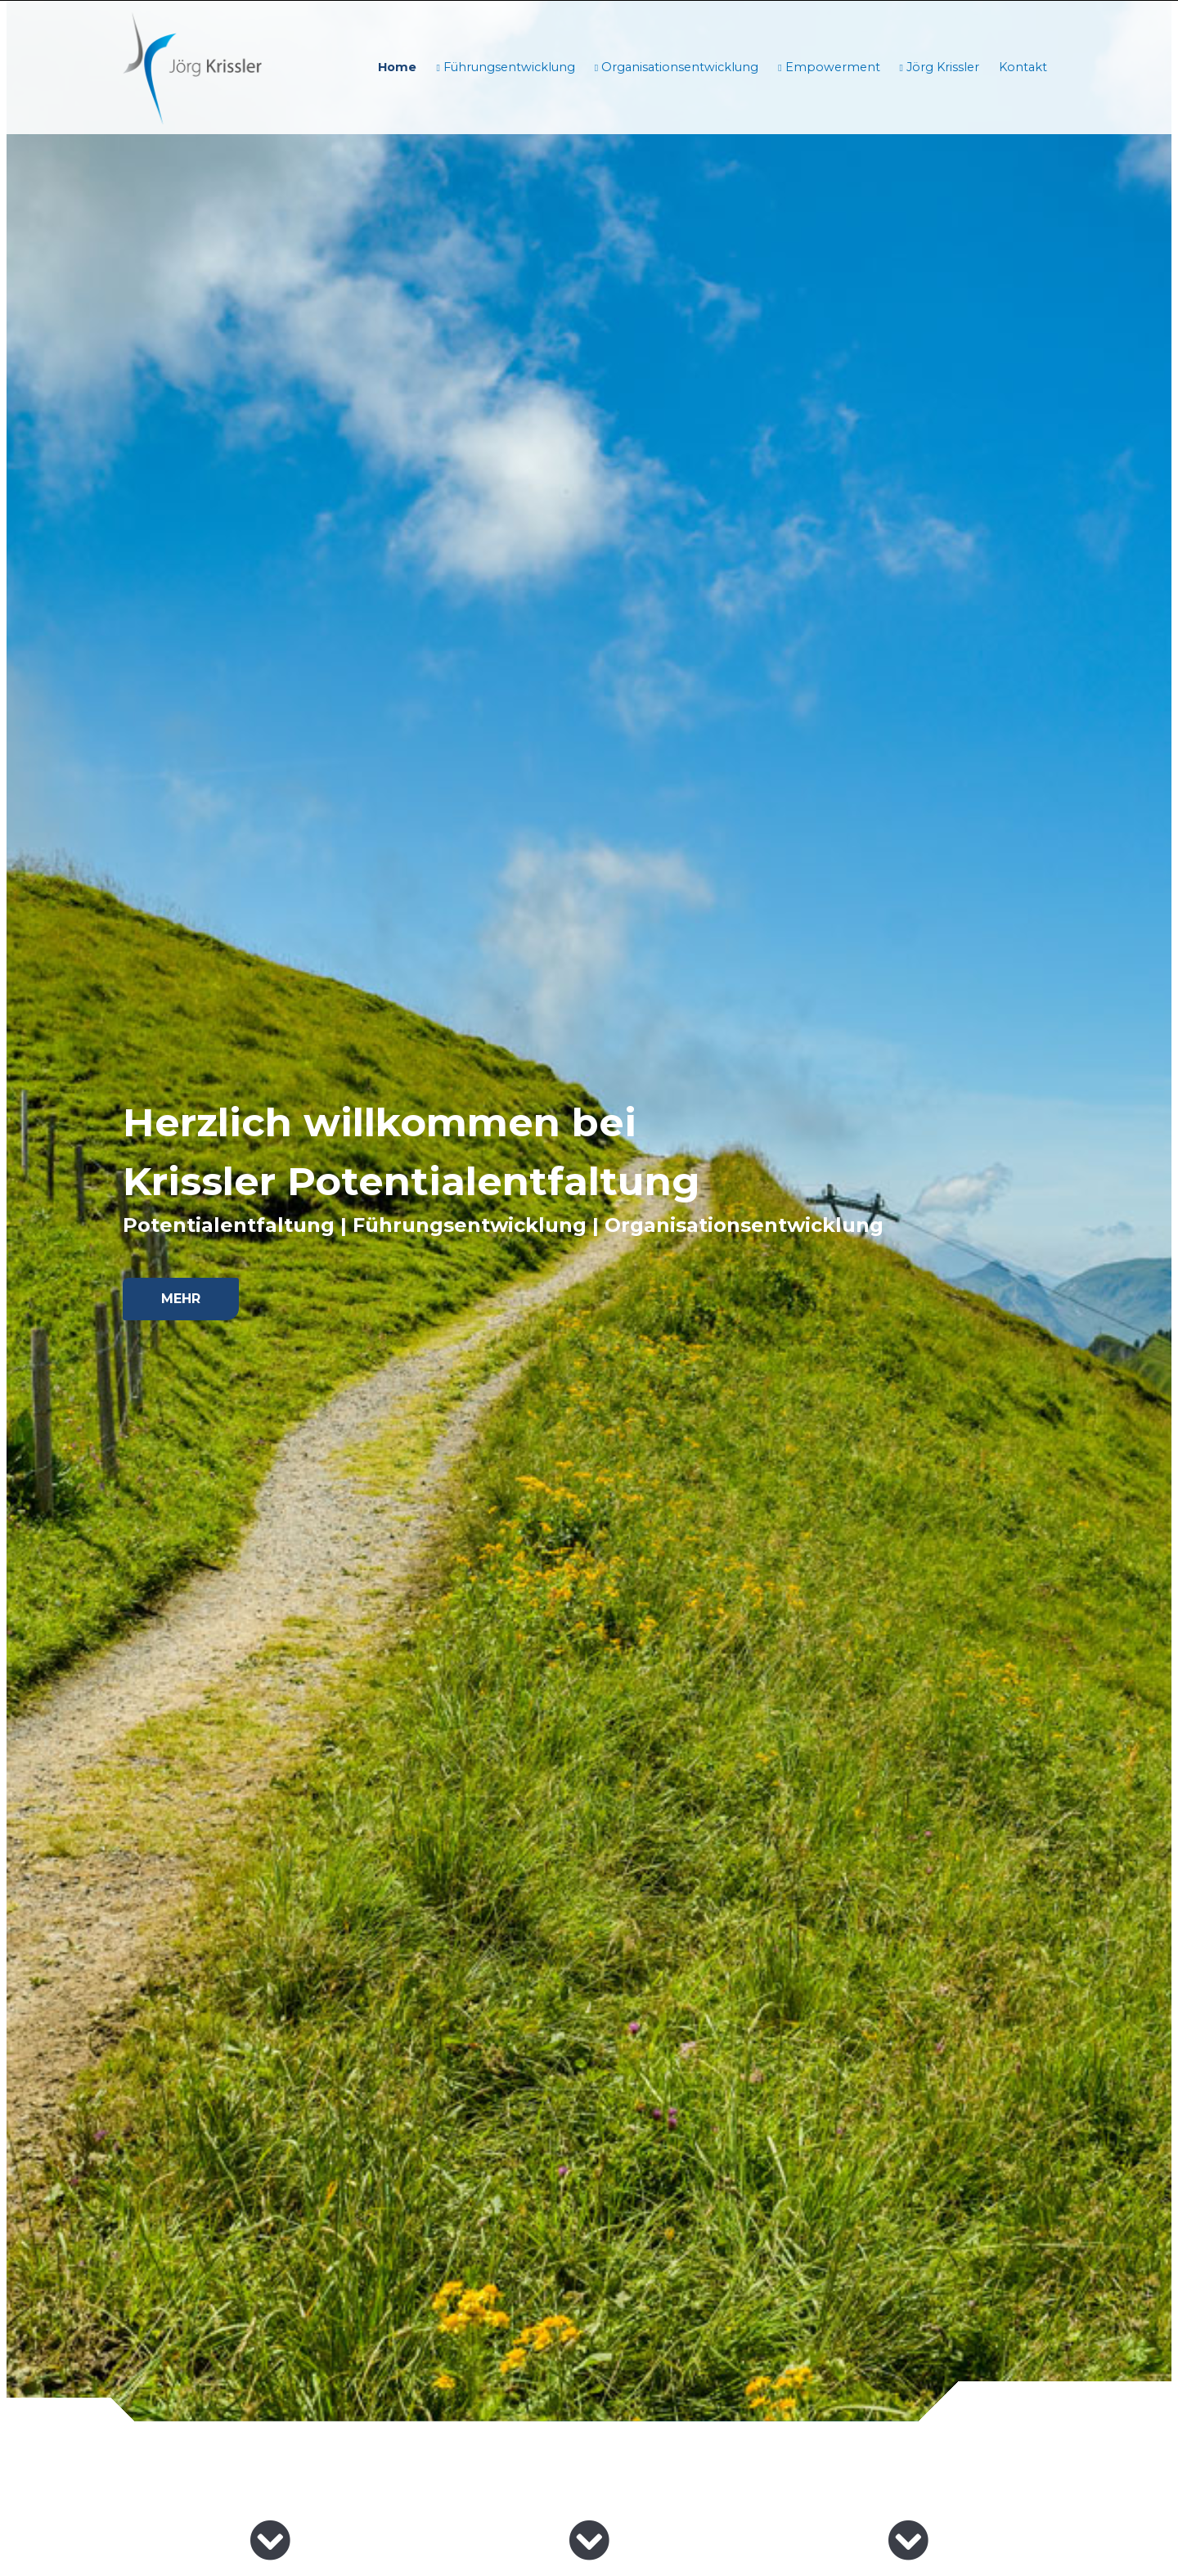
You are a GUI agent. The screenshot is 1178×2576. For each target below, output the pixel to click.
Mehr (180, 1298)
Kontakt (1023, 67)
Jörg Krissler (941, 67)
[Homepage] (192, 67)
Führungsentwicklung (507, 67)
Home (397, 67)
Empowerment (831, 67)
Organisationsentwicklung (678, 67)
